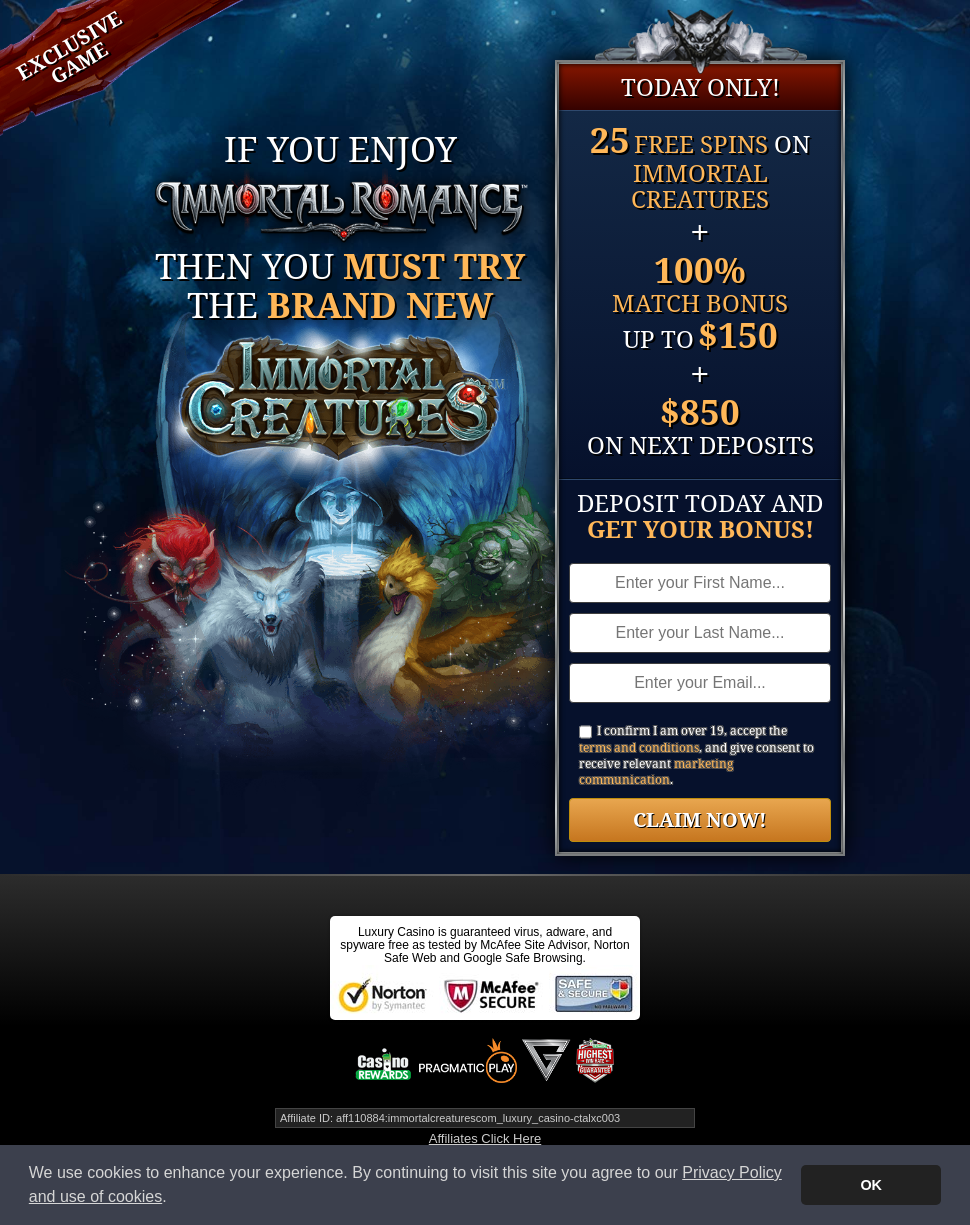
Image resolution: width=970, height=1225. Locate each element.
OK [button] (871, 1185)
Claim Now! (700, 819)
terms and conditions (639, 747)
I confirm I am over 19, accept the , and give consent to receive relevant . (696, 755)
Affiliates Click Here (485, 1138)
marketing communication (656, 771)
